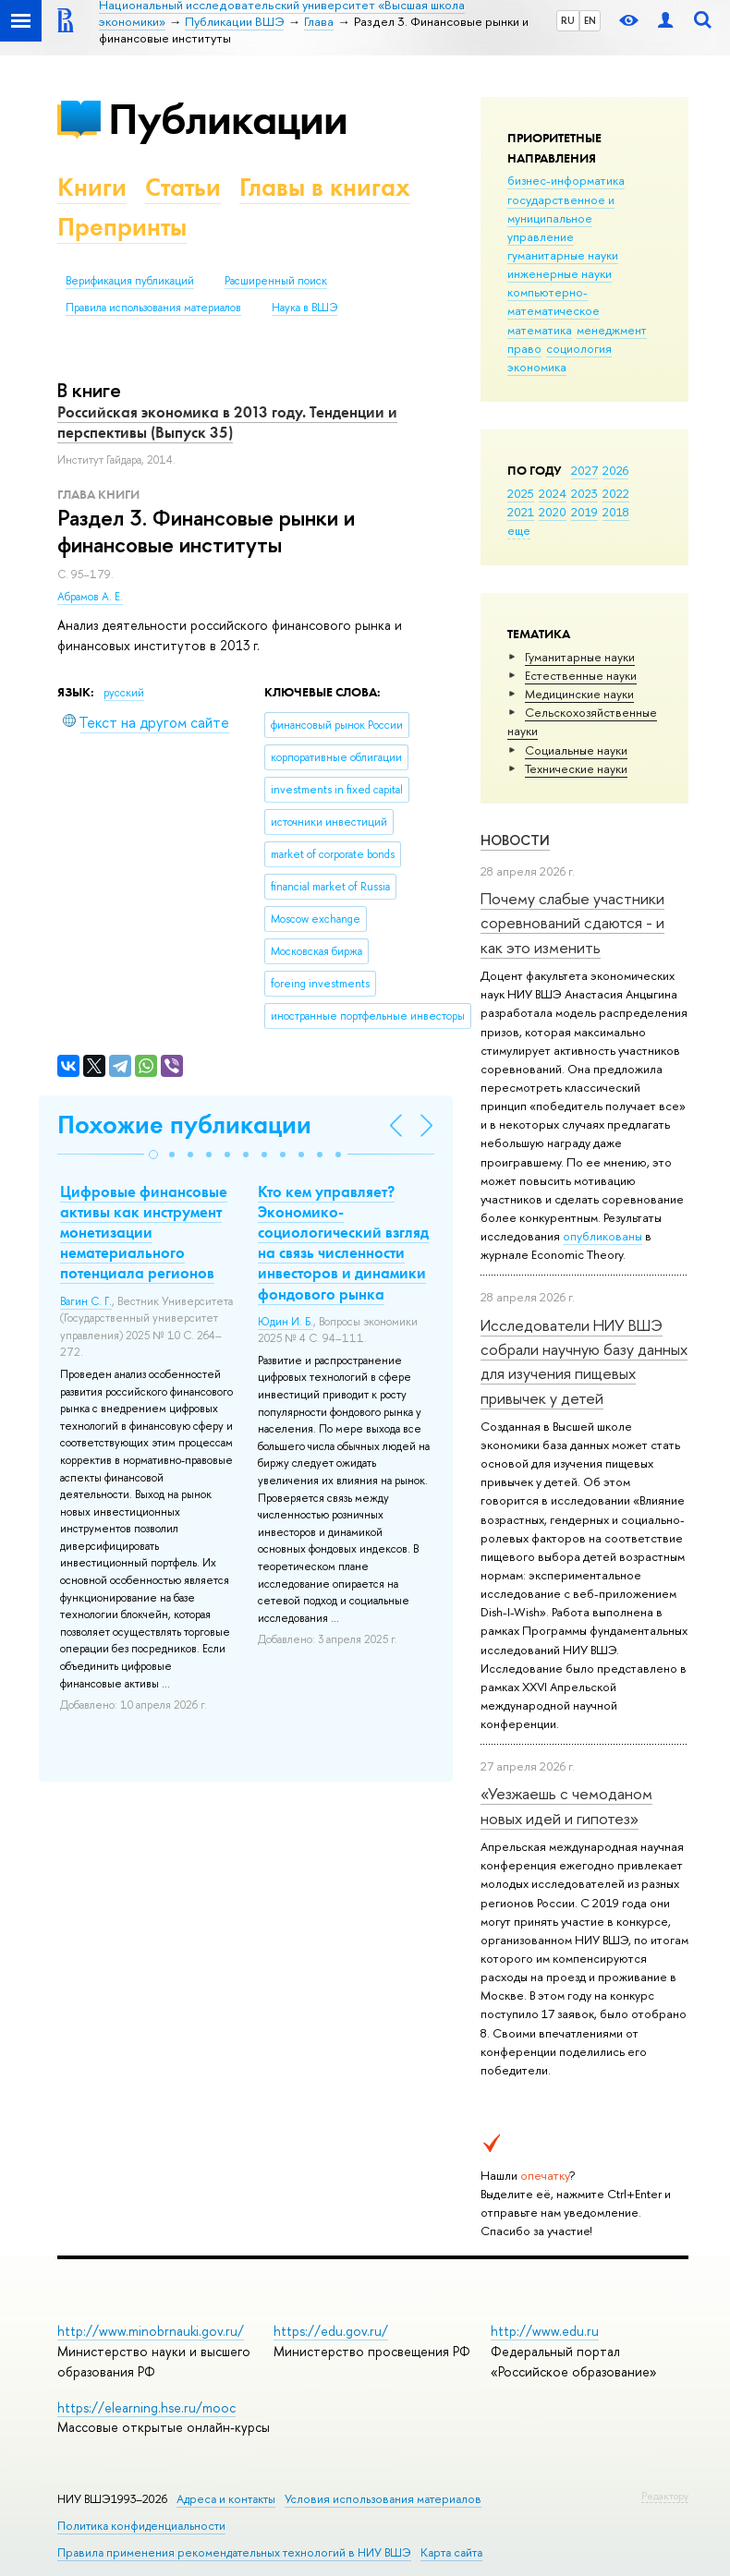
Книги (92, 187)
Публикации (227, 119)
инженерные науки (559, 273)
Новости (515, 840)
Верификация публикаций (130, 280)
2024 (552, 493)
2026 (615, 470)
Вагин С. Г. (86, 1301)
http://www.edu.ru (545, 2331)
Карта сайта (451, 2552)
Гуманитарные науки (580, 656)
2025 (520, 493)
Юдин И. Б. (285, 1321)
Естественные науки (581, 675)
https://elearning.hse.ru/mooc (146, 2407)
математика (539, 329)
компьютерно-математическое (553, 301)
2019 (584, 511)
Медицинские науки (579, 693)
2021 (520, 511)
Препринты (122, 227)
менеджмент (612, 329)
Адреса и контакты (225, 2499)
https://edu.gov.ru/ (331, 2331)
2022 (615, 493)
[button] (153, 1154)
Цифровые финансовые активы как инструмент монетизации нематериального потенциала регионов (143, 1232)
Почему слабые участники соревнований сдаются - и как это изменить (572, 923)
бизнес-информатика (566, 180)
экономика (536, 366)
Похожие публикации (184, 1124)
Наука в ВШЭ (304, 307)
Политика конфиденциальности (141, 2526)
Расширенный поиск (276, 280)
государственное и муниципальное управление (560, 218)
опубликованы (602, 1236)
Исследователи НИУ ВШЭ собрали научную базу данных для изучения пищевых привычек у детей (584, 1361)
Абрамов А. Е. (90, 596)
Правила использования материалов (153, 307)
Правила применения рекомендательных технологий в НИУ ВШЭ (234, 2552)
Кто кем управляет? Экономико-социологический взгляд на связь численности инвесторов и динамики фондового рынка (343, 1242)
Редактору (664, 2495)
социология (579, 348)
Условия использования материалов (383, 2499)
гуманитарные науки (562, 255)
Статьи (183, 187)
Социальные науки (576, 750)
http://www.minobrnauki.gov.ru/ (150, 2331)
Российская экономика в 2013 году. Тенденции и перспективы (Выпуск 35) (227, 422)
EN (590, 20)
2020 (552, 511)
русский (123, 692)
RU (568, 20)
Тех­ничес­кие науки (576, 768)
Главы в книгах (324, 187)
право (524, 348)
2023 (584, 493)
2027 (584, 470)
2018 (615, 511)
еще (518, 530)
